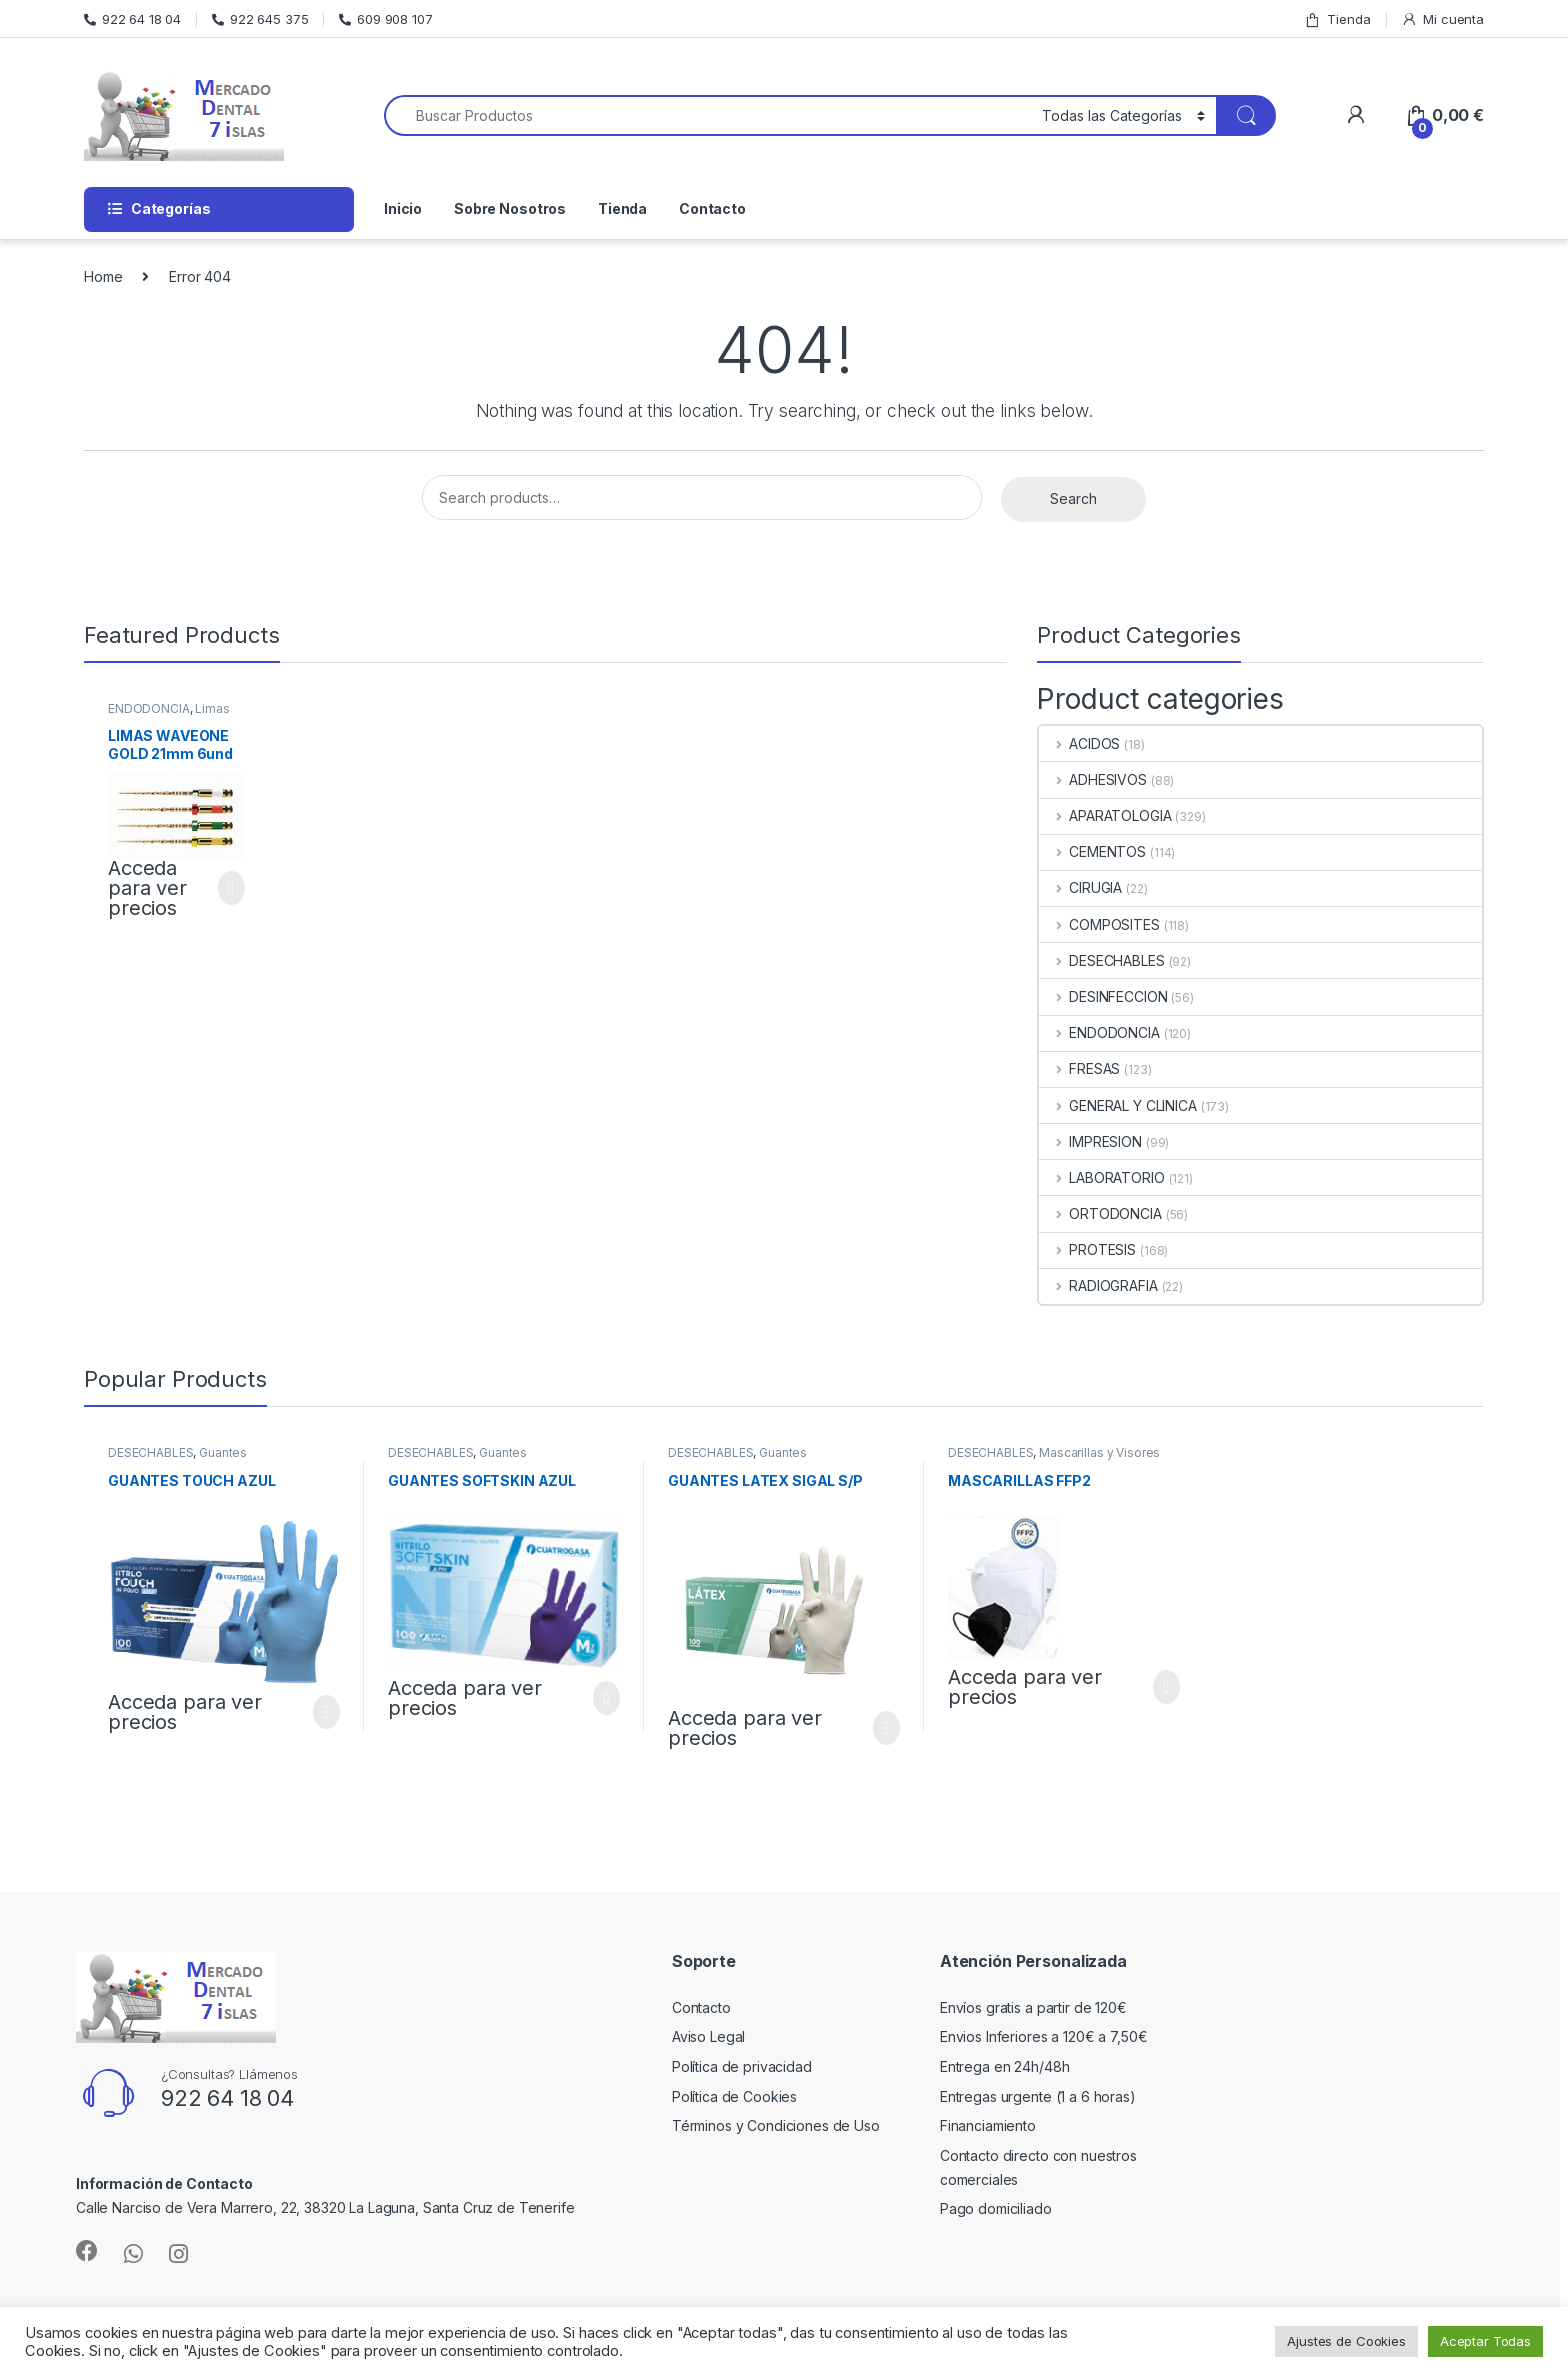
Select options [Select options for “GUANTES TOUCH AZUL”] (326, 1712)
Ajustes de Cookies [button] (1346, 2341)
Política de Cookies (734, 2096)
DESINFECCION (1103, 996)
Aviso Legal (708, 2036)
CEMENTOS (1092, 851)
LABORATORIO (1101, 1177)
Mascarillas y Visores (1099, 1452)
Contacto (712, 208)
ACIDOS (1079, 743)
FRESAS (1079, 1068)
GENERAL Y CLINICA (1117, 1105)
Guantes (223, 1452)
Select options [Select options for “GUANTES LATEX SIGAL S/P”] (886, 1728)
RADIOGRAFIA (1098, 1285)
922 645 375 (260, 19)
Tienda (1337, 19)
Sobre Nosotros (510, 208)
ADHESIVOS (1093, 779)
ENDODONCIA (149, 708)
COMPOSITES (1099, 924)
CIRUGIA (1080, 887)
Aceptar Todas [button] (1485, 2341)
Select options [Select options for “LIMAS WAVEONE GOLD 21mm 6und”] (231, 888)
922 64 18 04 (132, 19)
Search (1073, 498)
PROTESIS (1087, 1249)
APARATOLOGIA (1105, 815)
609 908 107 (385, 19)
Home (103, 276)
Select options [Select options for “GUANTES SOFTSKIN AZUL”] (606, 1698)
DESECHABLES (1101, 960)
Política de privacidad (742, 2066)
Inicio (403, 208)
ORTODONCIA (1100, 1213)
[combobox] (707, 115)
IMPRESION (1090, 1141)
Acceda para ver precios (147, 888)
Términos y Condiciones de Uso (776, 2125)
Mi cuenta (1442, 19)
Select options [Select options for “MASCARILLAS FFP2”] (1166, 1687)
